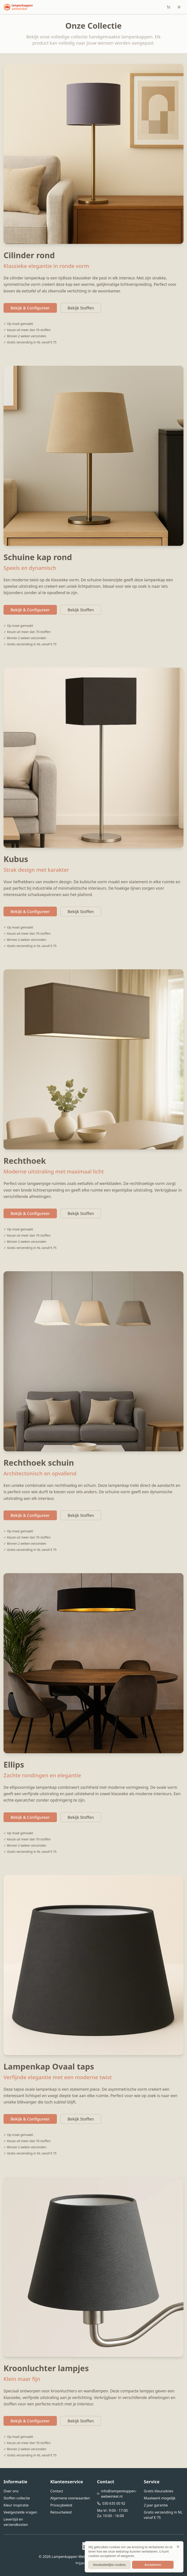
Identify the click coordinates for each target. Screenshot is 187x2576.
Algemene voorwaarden (70, 2498)
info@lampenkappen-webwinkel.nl (119, 2494)
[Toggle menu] (179, 7)
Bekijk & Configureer (30, 308)
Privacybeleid (61, 2505)
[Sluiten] (178, 2546)
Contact (56, 2491)
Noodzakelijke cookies (109, 2565)
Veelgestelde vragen (20, 2512)
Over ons (11, 2491)
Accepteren (152, 2565)
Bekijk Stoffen (81, 308)
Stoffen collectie (17, 2498)
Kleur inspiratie (16, 2505)
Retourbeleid (61, 2512)
